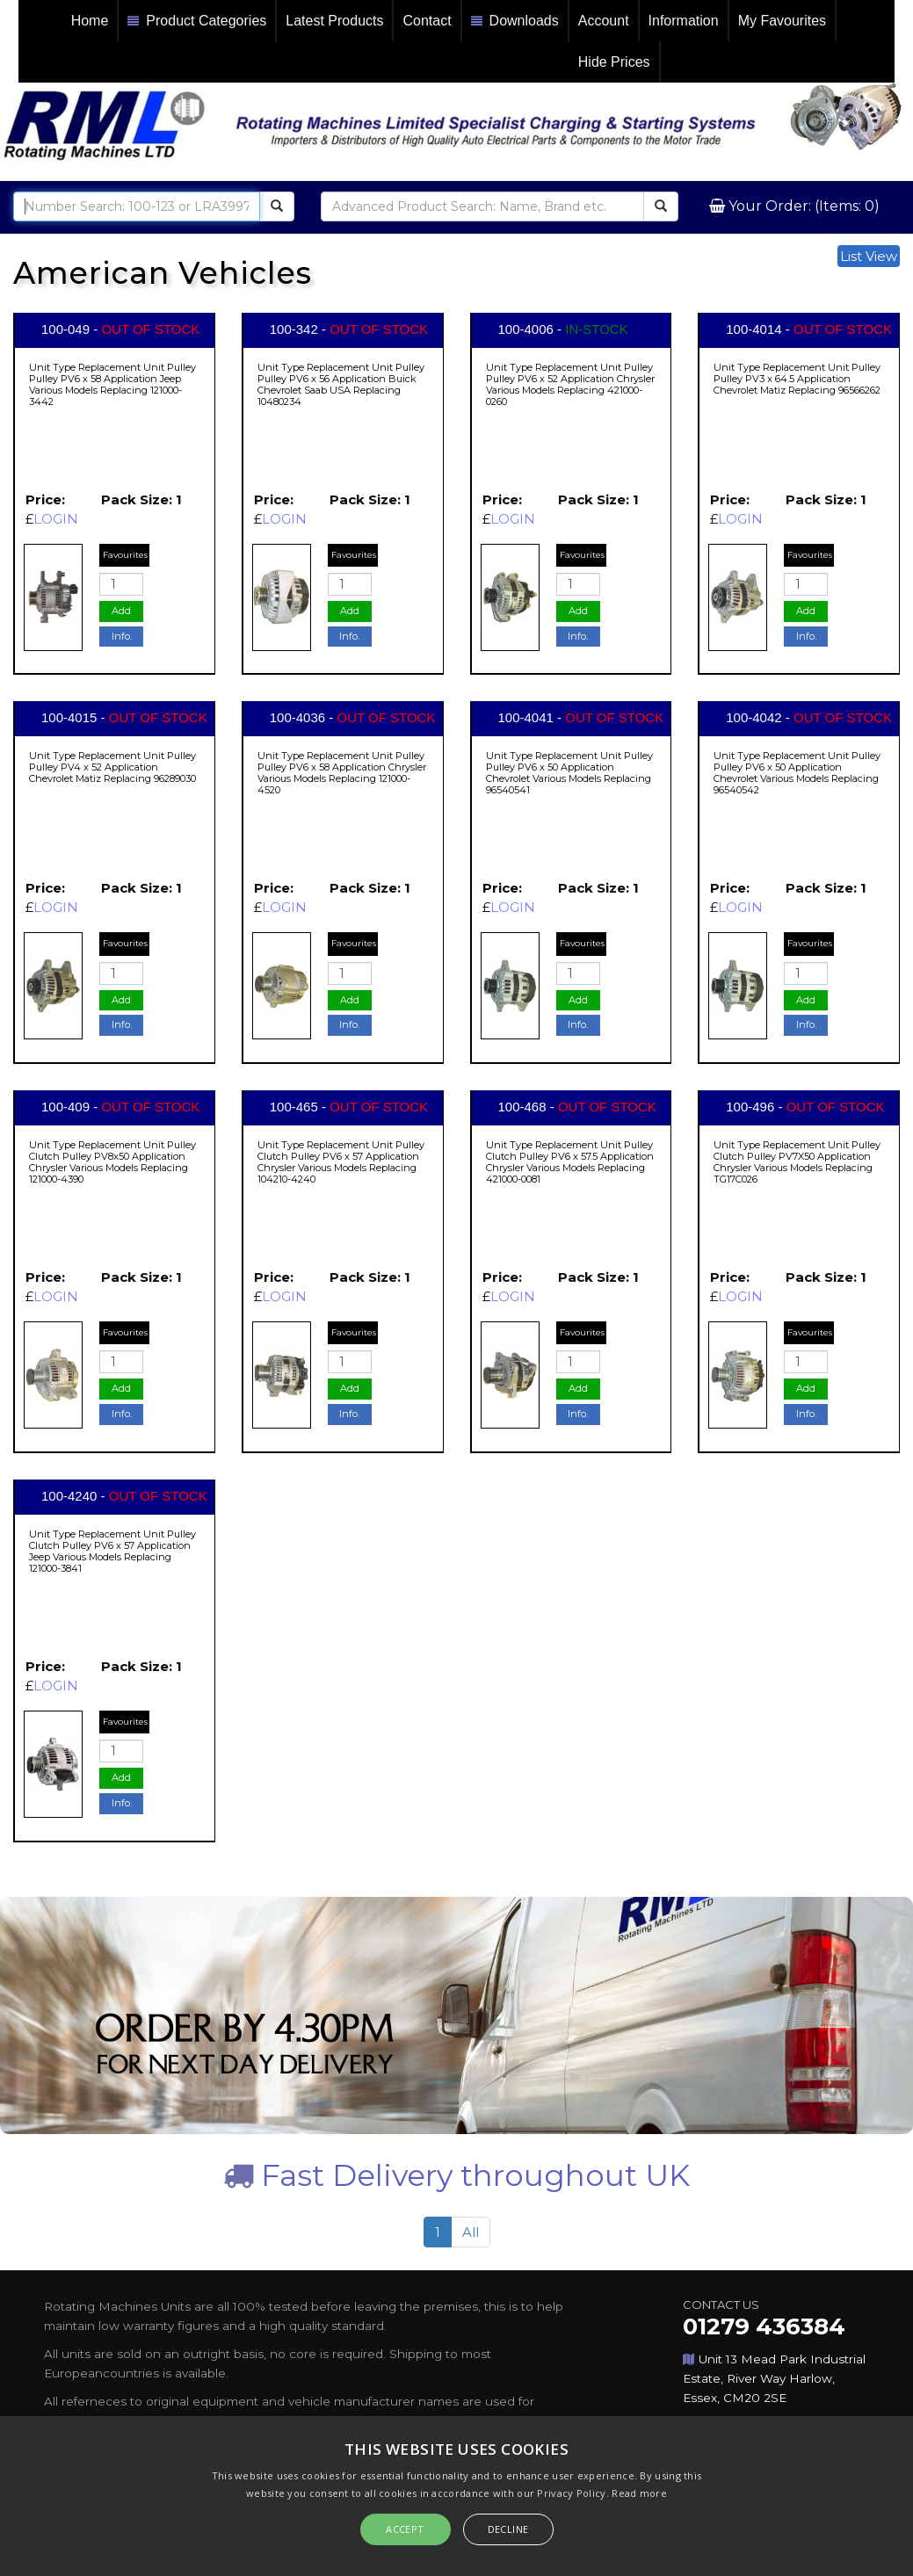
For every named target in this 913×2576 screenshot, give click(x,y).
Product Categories (196, 21)
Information (684, 20)
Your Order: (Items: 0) (802, 206)
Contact (426, 20)
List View (868, 256)
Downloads (515, 21)
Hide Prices (614, 61)
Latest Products (334, 20)
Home (90, 20)
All (470, 2232)
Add (121, 610)
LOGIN (55, 518)
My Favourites (782, 20)
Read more (639, 2493)
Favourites (125, 555)
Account (603, 20)
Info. (122, 636)
